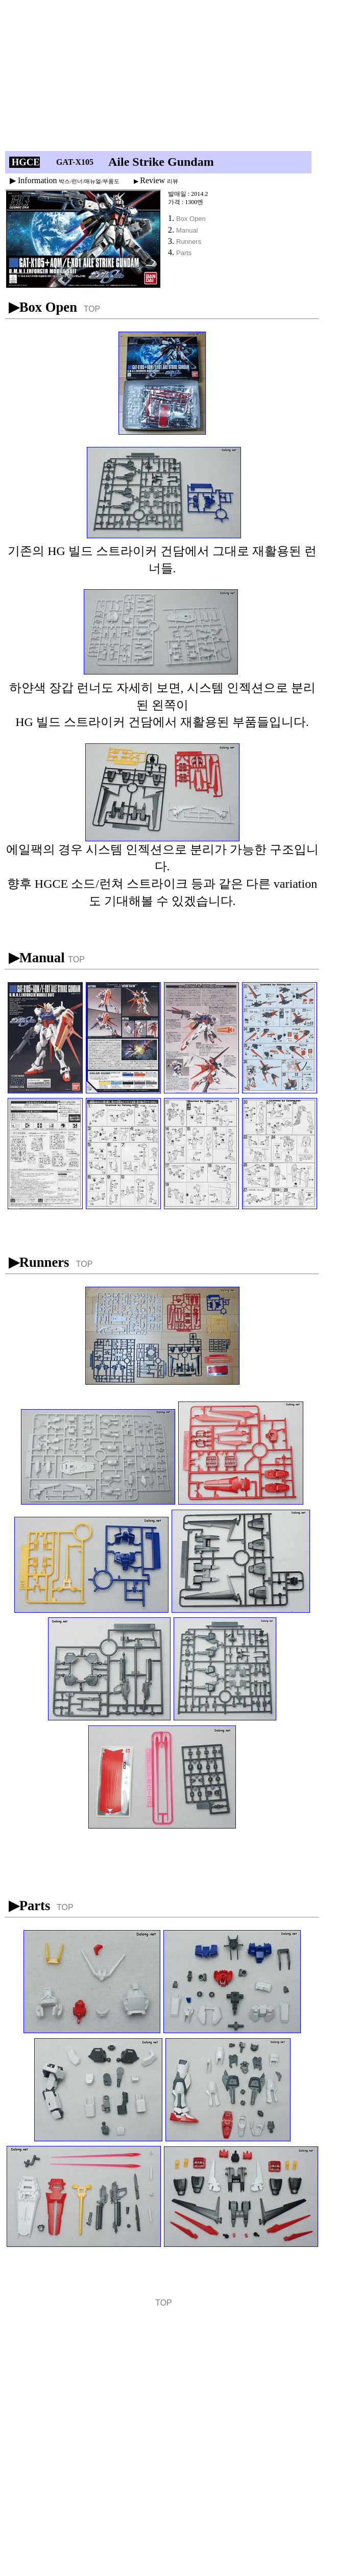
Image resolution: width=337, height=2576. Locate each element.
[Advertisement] (151, 78)
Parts (183, 253)
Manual (187, 230)
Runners (188, 241)
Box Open (191, 218)
